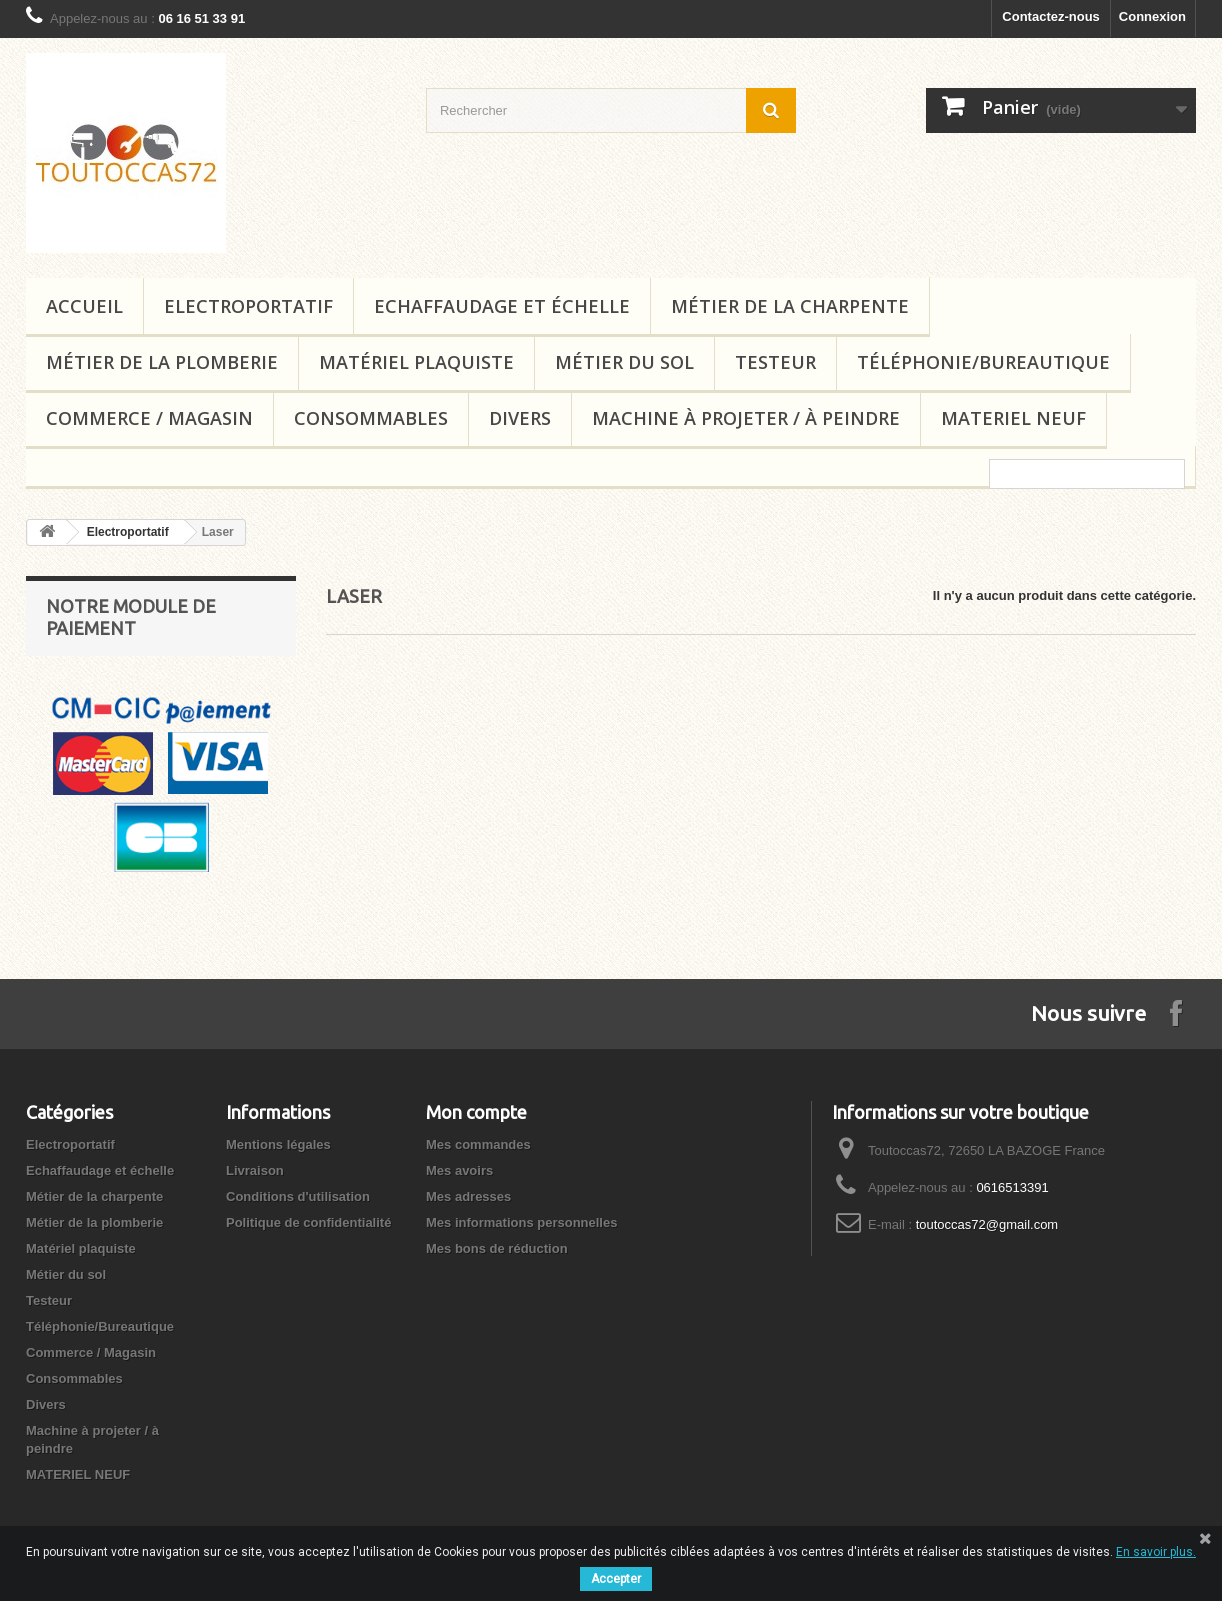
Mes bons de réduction (497, 1248)
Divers (520, 418)
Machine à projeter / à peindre (746, 418)
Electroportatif (248, 306)
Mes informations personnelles (521, 1222)
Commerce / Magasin (149, 418)
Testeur (775, 362)
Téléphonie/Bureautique (983, 362)
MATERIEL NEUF (1013, 418)
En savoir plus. (1156, 1552)
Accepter (616, 1579)
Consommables (371, 418)
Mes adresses (468, 1196)
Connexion (1152, 16)
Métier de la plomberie (162, 362)
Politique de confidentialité (308, 1222)
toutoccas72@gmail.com (987, 1224)
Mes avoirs (459, 1170)
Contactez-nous (1051, 16)
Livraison (255, 1170)
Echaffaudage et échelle (502, 306)
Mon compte (476, 1112)
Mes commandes (478, 1144)
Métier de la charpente (790, 306)
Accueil (84, 306)
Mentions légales (278, 1144)
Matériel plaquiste (416, 362)
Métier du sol (624, 362)
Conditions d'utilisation (298, 1196)
